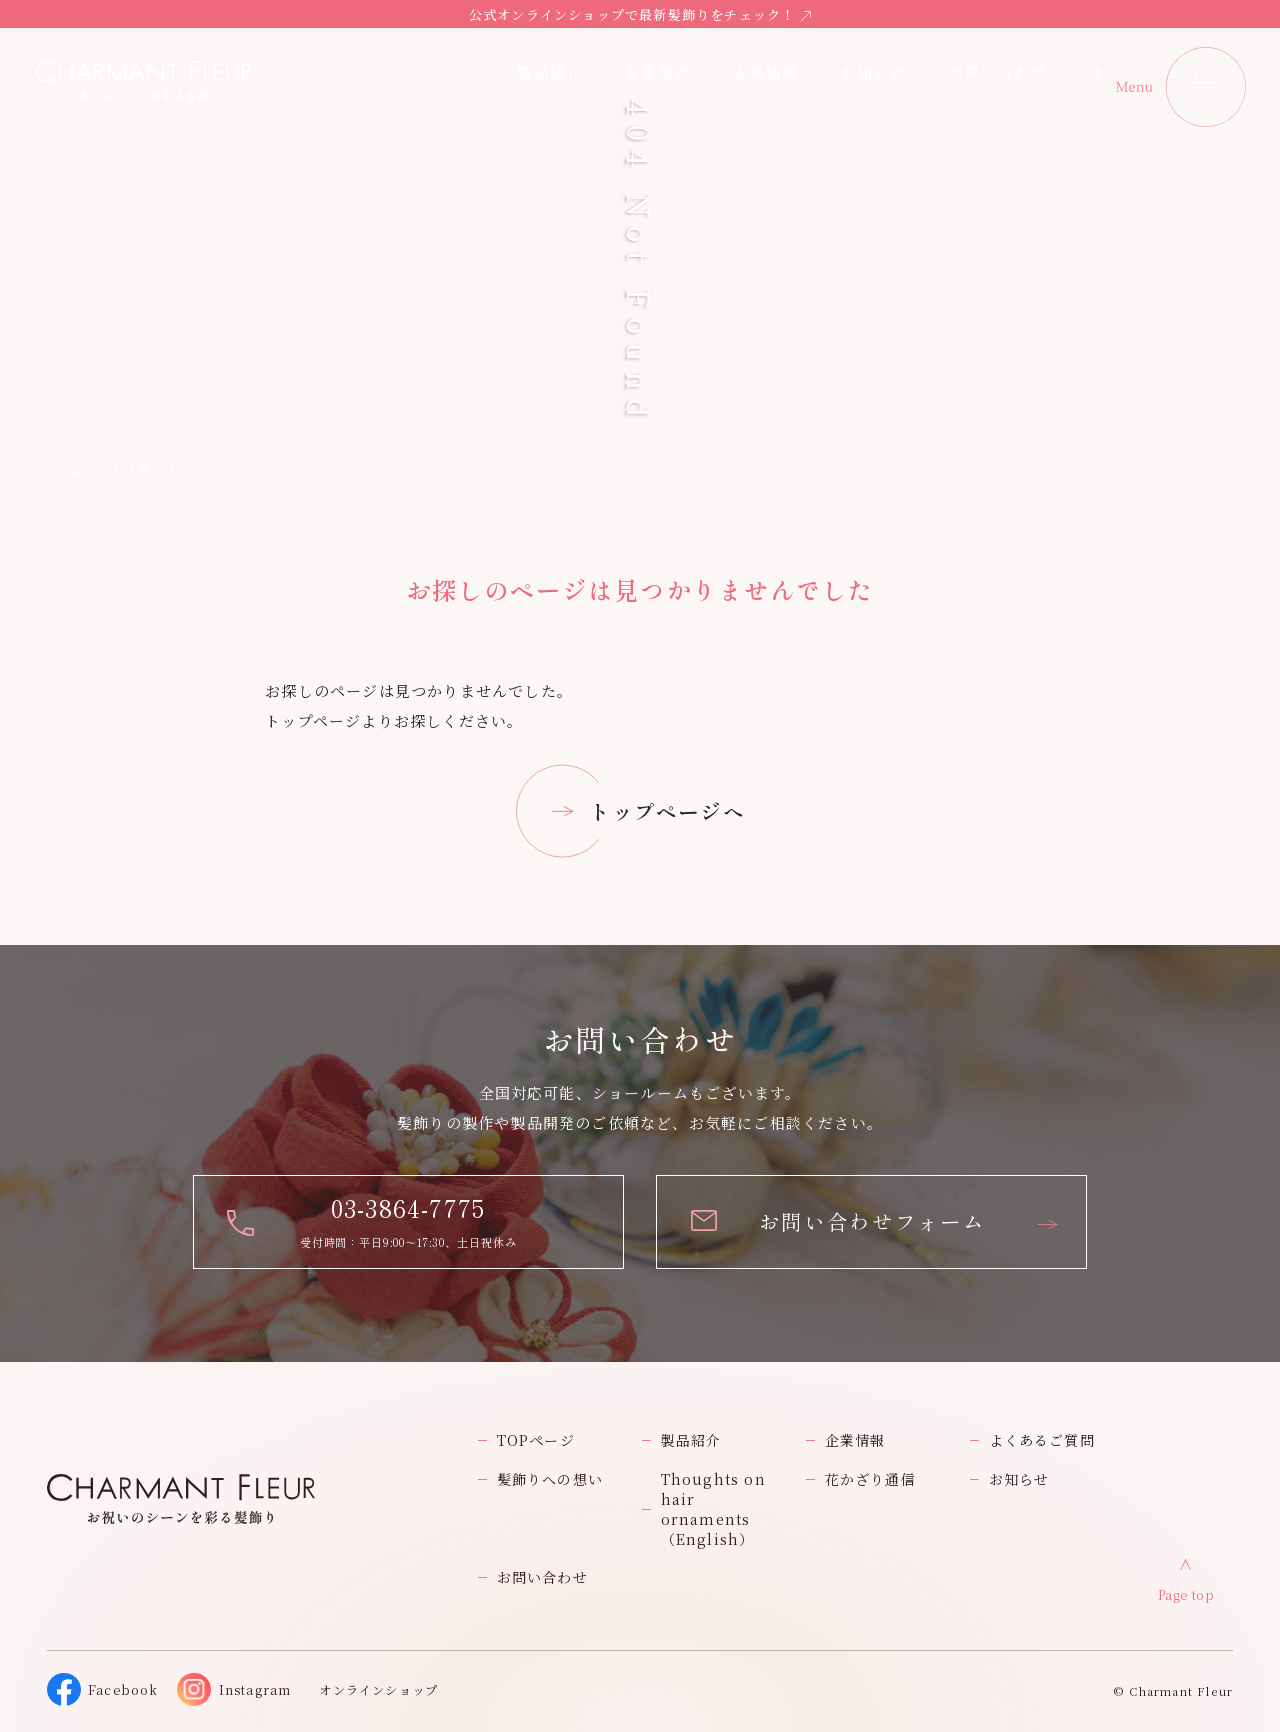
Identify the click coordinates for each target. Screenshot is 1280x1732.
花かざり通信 (870, 1479)
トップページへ (666, 811)
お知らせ (873, 71)
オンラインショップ (1162, 71)
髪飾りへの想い (550, 1479)
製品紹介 (691, 1440)
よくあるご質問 (1042, 1440)
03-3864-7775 (408, 1207)
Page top (1186, 1594)
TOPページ (536, 1440)
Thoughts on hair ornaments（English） (713, 1509)
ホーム (65, 469)
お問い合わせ (542, 1577)
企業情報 (765, 71)
